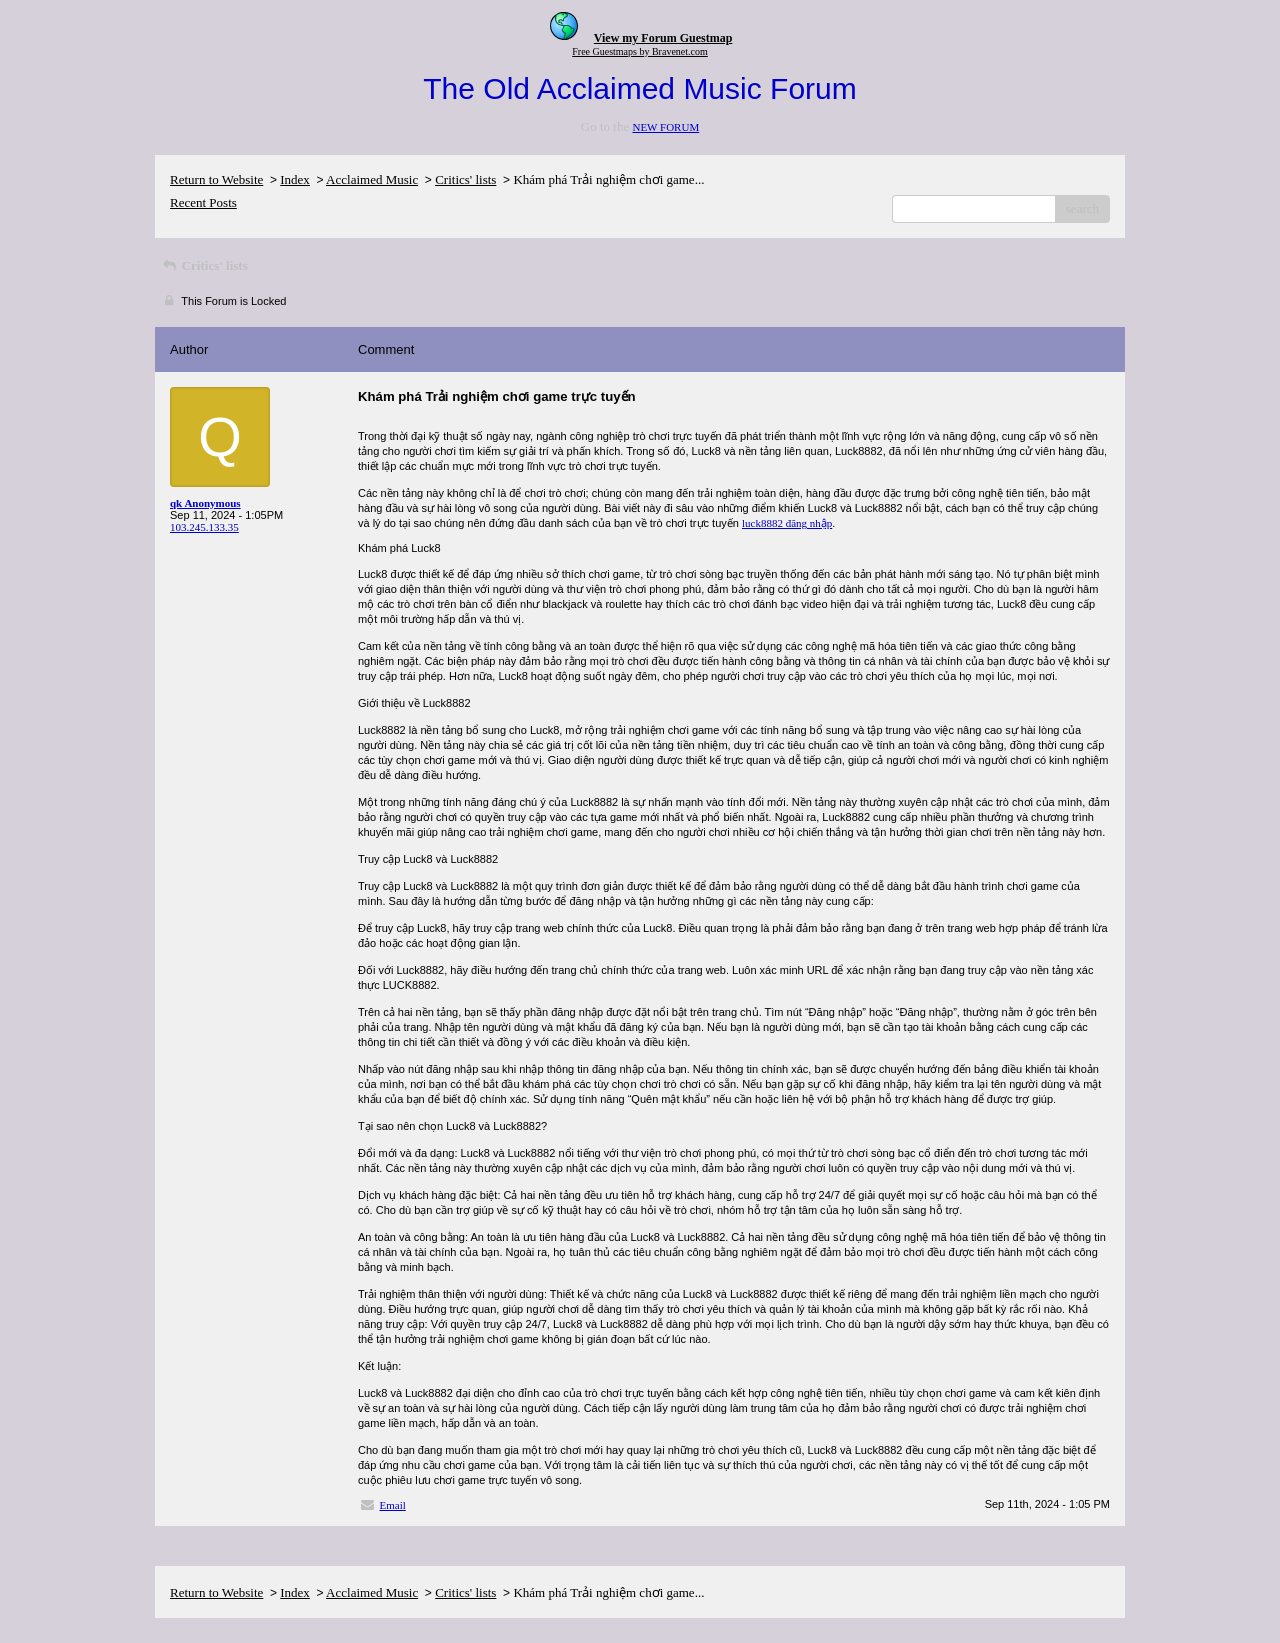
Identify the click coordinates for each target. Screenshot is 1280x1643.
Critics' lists (465, 179)
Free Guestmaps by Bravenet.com (640, 51)
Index (295, 179)
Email (393, 1505)
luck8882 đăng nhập (787, 523)
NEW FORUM (665, 127)
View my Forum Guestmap (663, 38)
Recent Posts (203, 202)
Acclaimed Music (372, 179)
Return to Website (216, 179)
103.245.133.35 (204, 527)
